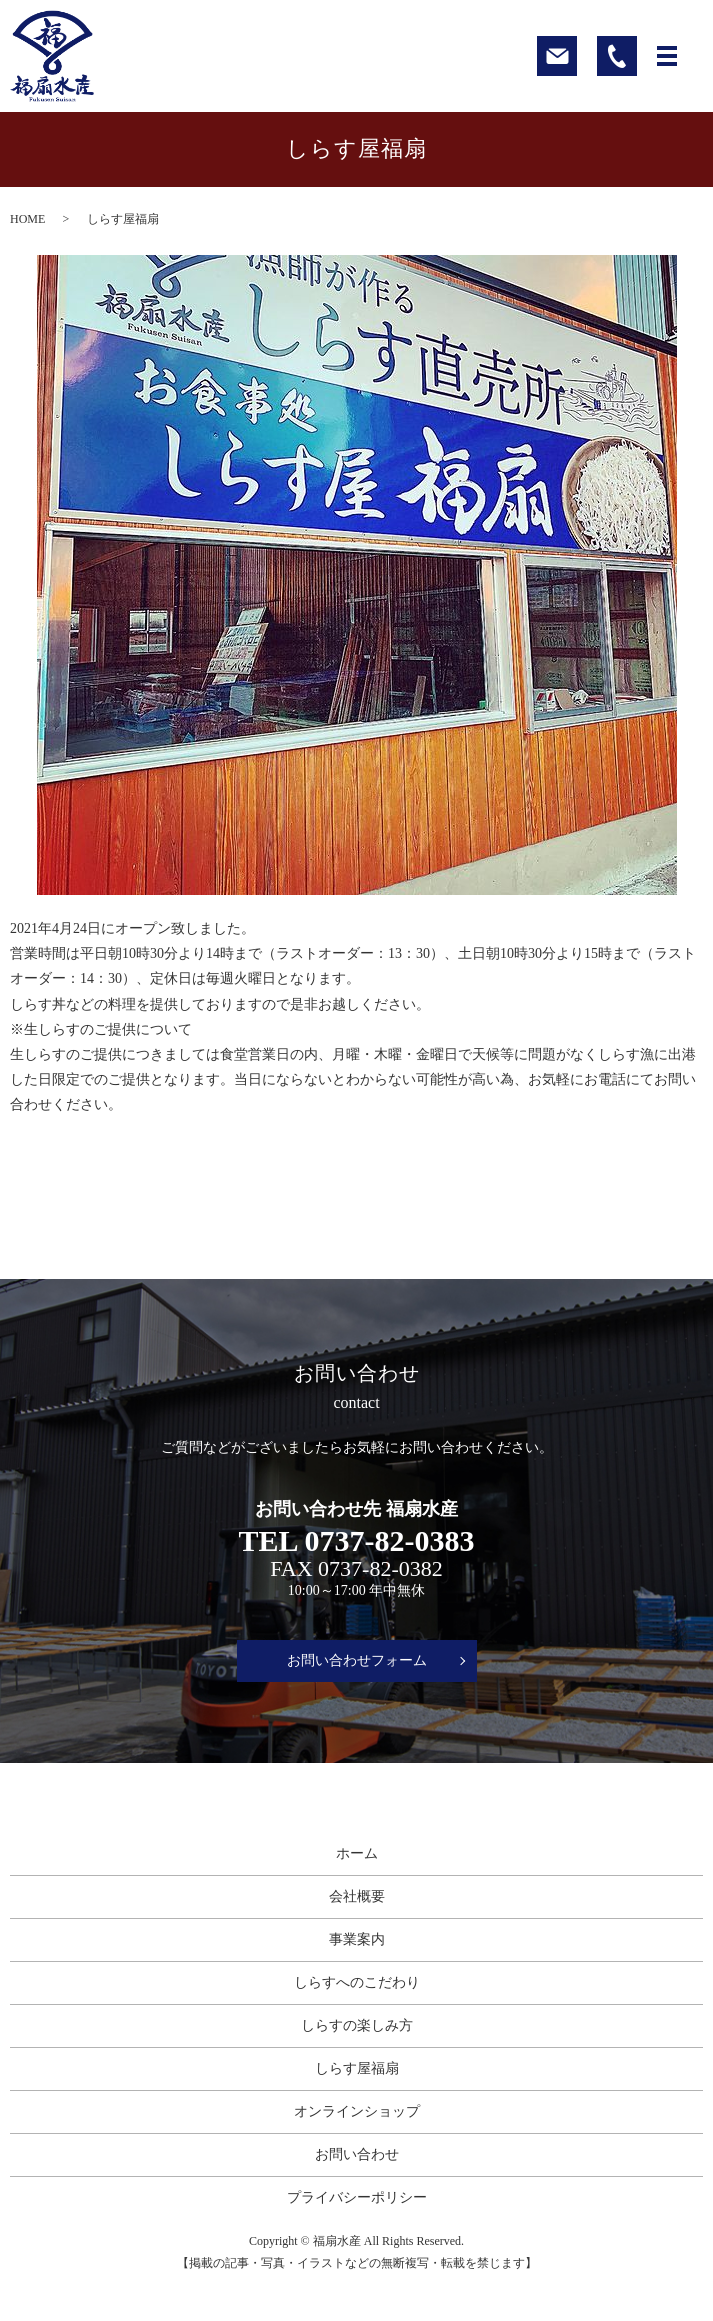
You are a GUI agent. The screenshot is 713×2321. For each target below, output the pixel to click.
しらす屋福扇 (357, 2068)
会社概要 (357, 1896)
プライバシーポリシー (357, 2197)
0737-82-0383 (389, 1541)
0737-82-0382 (380, 1568)
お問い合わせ (357, 2154)
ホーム (357, 1853)
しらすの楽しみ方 (357, 2025)
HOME (27, 219)
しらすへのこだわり (357, 1982)
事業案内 (357, 1939)
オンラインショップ (357, 2111)
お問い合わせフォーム (357, 1660)
